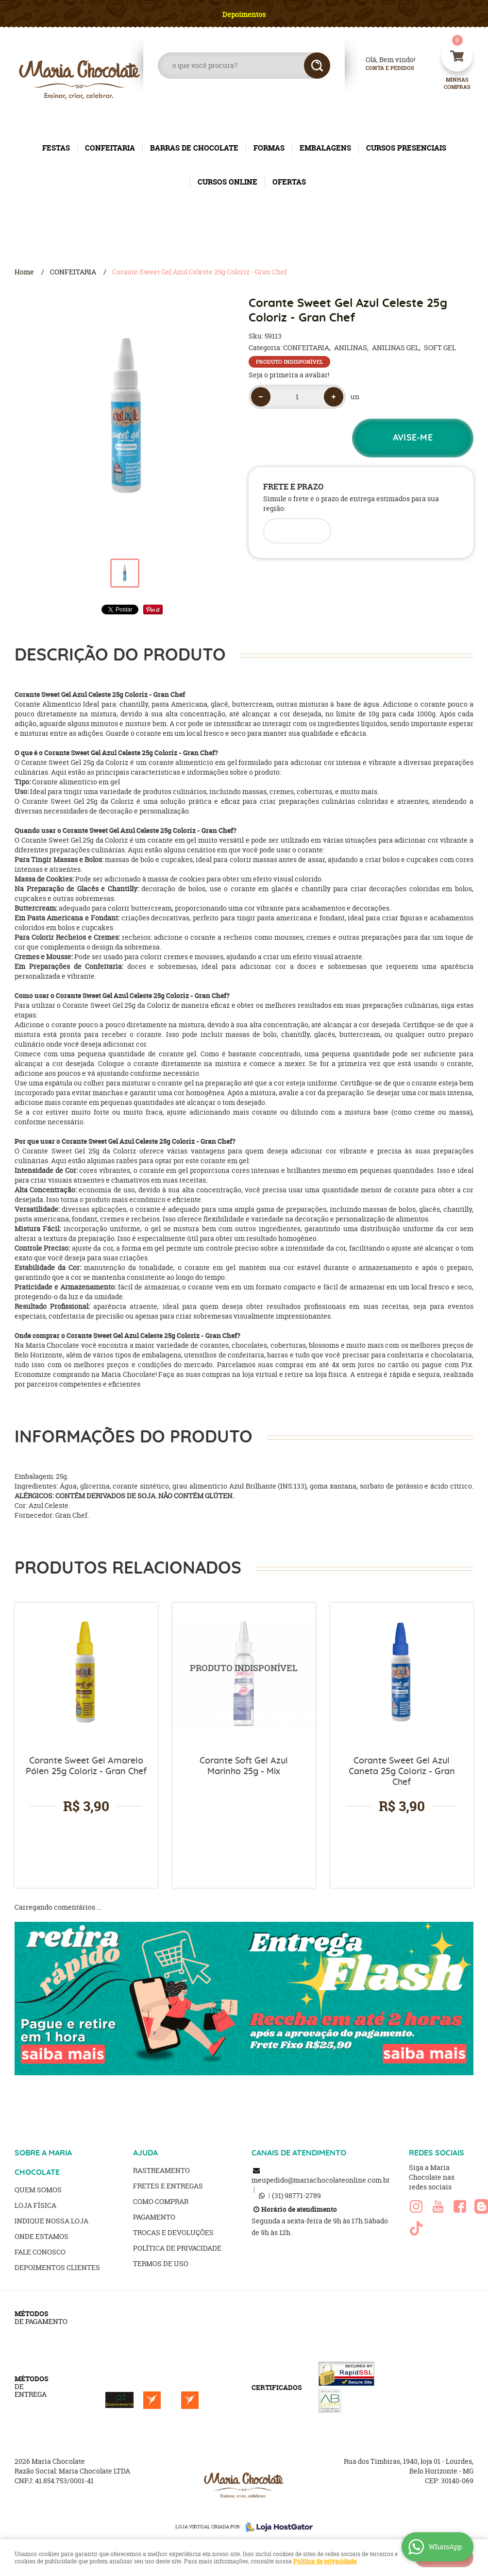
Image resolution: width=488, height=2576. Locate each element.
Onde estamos (41, 2236)
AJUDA (145, 2153)
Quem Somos (38, 2189)
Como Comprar (160, 2201)
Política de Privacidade (177, 2248)
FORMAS (269, 148)
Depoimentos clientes (57, 2267)
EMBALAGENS (325, 148)
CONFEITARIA (110, 148)
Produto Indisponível (244, 1674)
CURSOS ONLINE (227, 182)
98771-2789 (296, 2195)
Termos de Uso (160, 2263)
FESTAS (56, 148)
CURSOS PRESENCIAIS (406, 148)
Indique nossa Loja (51, 2220)
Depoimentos (244, 14)
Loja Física (35, 2205)
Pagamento (154, 2216)
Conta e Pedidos (382, 68)
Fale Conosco (40, 2251)
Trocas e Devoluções (173, 2232)
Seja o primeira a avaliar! (289, 374)
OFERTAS (289, 182)
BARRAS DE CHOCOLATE (194, 148)
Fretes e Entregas (168, 2185)
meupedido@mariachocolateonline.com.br (321, 2180)
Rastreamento (161, 2170)
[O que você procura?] (317, 65)
